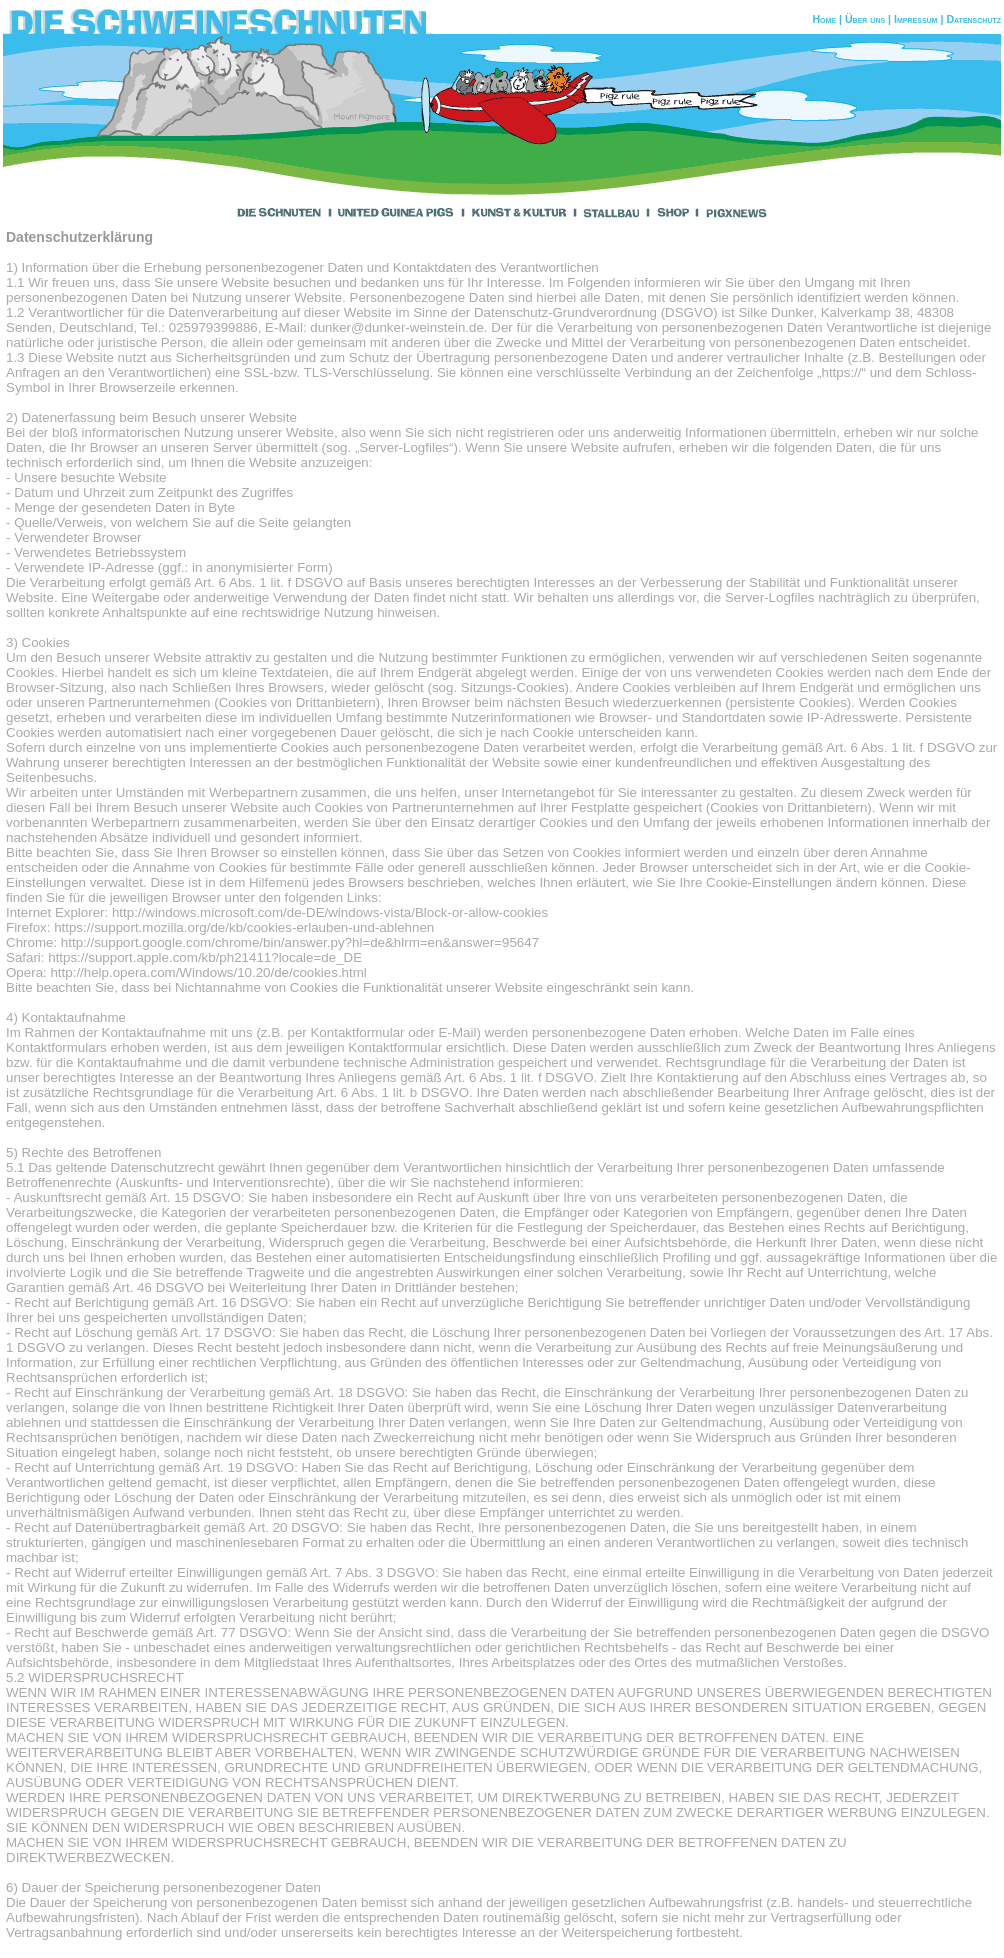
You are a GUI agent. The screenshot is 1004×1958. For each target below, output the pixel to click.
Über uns (865, 19)
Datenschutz (973, 19)
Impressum (915, 19)
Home (824, 19)
